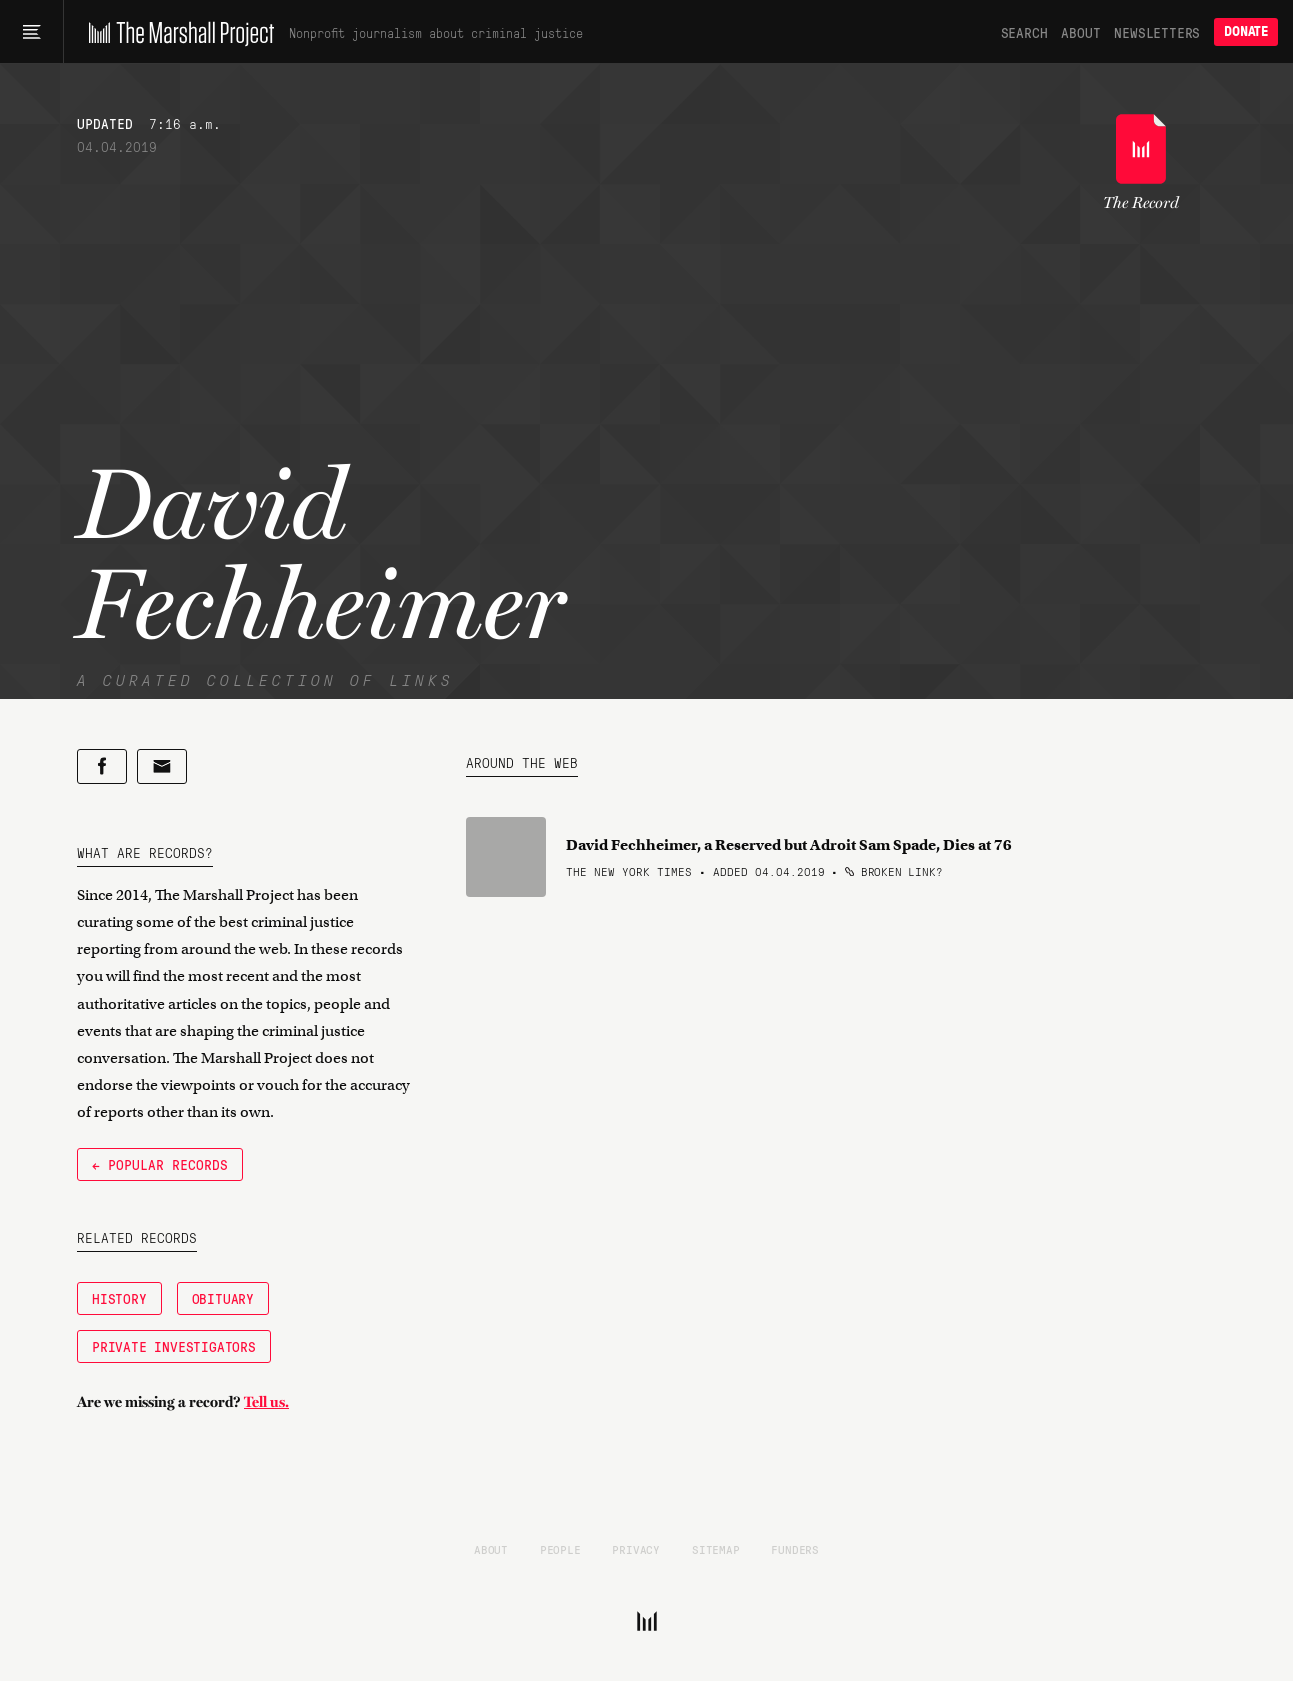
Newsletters (1157, 32)
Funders (795, 1549)
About (1080, 32)
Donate (1246, 31)
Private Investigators (174, 1346)
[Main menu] (31, 32)
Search (1024, 32)
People (560, 1549)
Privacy (636, 1549)
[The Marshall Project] (176, 32)
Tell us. (266, 1402)
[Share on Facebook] (102, 766)
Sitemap (716, 1549)
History (119, 1298)
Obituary (223, 1298)
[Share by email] (162, 766)
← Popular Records (160, 1164)
